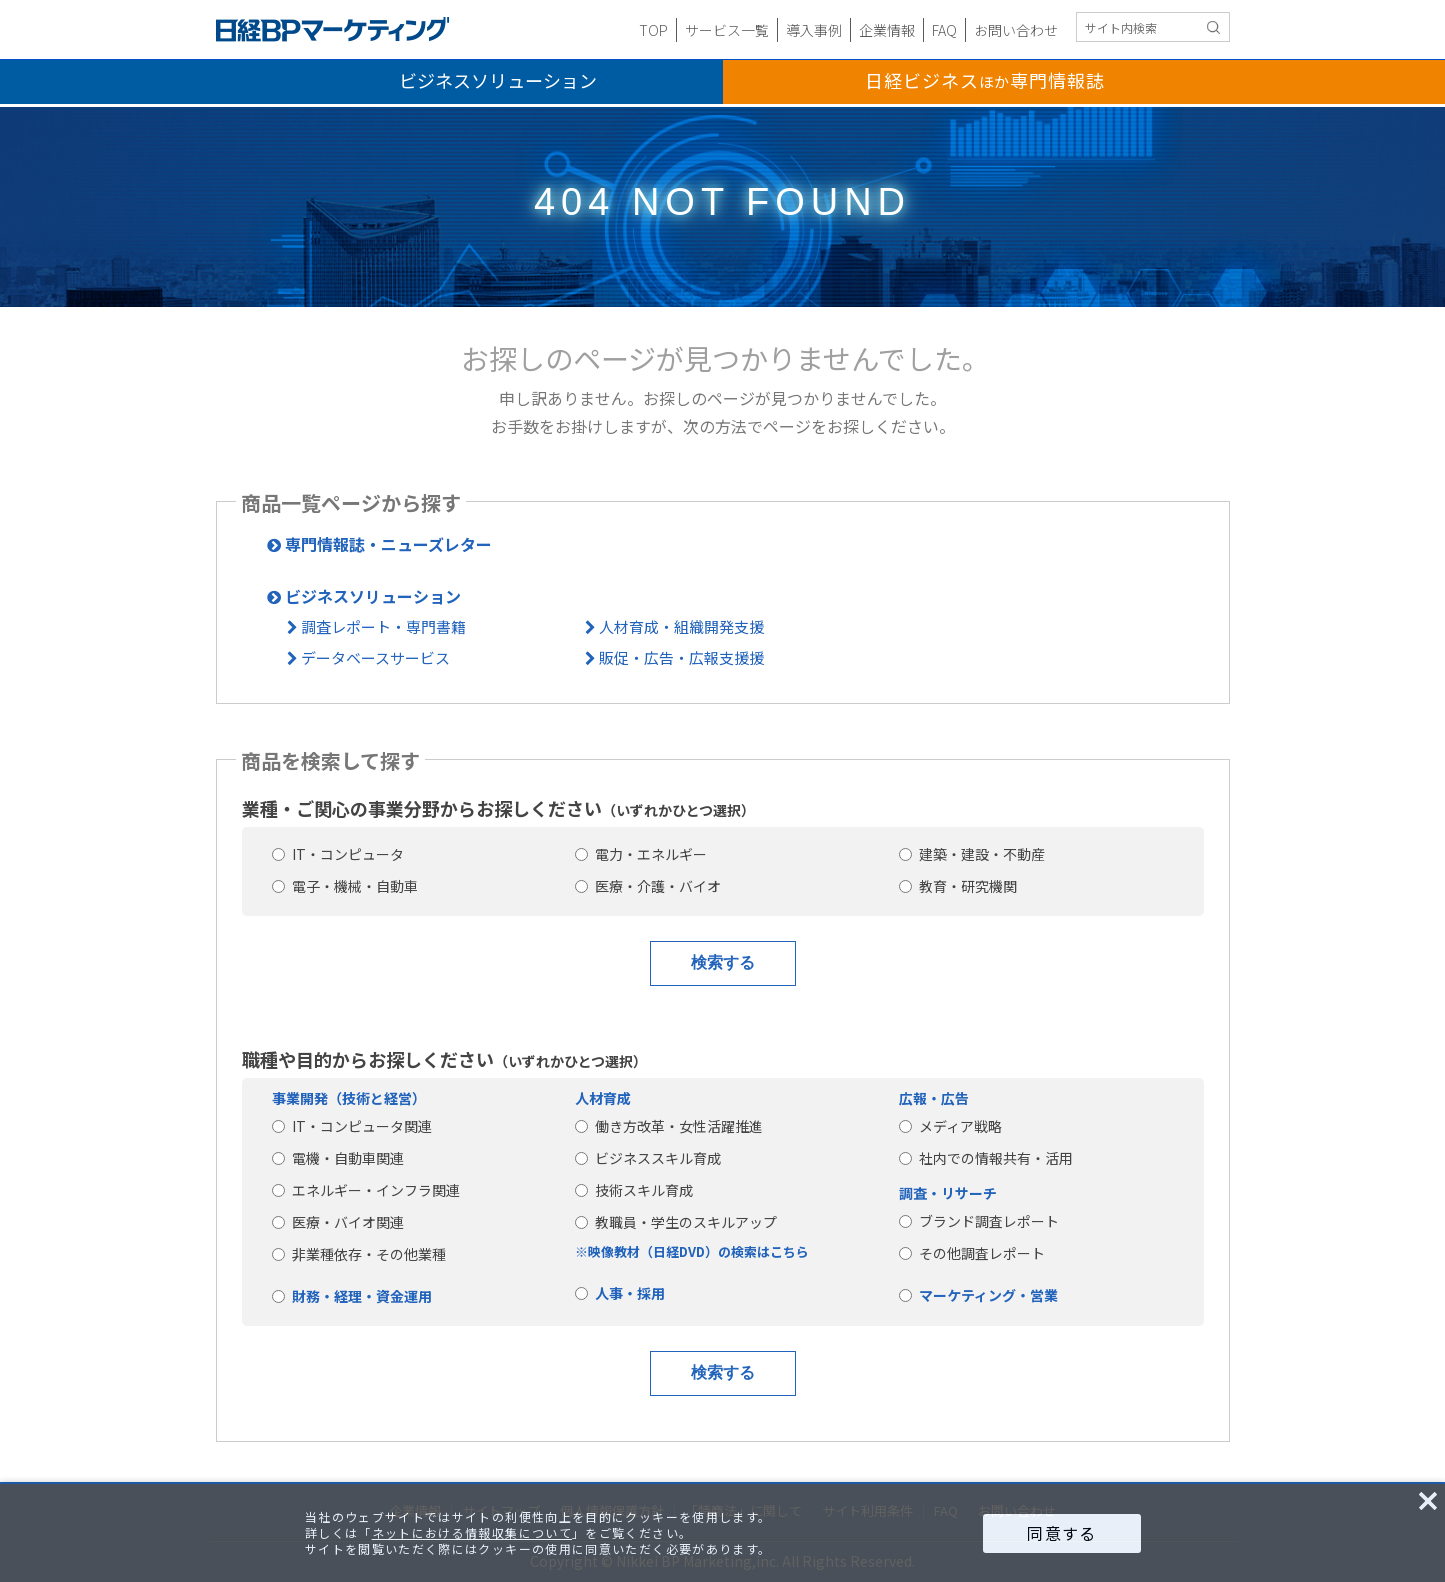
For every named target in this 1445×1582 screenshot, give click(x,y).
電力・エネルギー (641, 854)
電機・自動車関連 (338, 1158)
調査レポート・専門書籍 (376, 626)
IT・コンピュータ (338, 854)
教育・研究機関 (958, 886)
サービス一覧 (727, 30)
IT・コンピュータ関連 (352, 1126)
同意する (1061, 1533)
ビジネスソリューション (498, 80)
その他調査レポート (972, 1253)
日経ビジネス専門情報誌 (985, 80)
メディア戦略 (950, 1126)
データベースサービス (368, 657)
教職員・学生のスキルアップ (676, 1222)
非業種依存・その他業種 (359, 1254)
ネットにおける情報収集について (472, 1532)
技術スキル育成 (634, 1190)
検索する (723, 962)
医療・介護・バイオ (648, 886)
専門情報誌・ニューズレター (379, 544)
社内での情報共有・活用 (986, 1158)
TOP (653, 30)
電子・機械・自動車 (345, 886)
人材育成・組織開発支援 (674, 626)
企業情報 (887, 30)
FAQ (944, 30)
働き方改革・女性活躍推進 (669, 1126)
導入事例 (814, 30)
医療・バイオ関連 (338, 1222)
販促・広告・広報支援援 (674, 657)
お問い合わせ (1016, 30)
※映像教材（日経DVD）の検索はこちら (692, 1251)
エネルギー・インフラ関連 (366, 1190)
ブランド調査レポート (979, 1221)
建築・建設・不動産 (972, 854)
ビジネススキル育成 (648, 1158)
